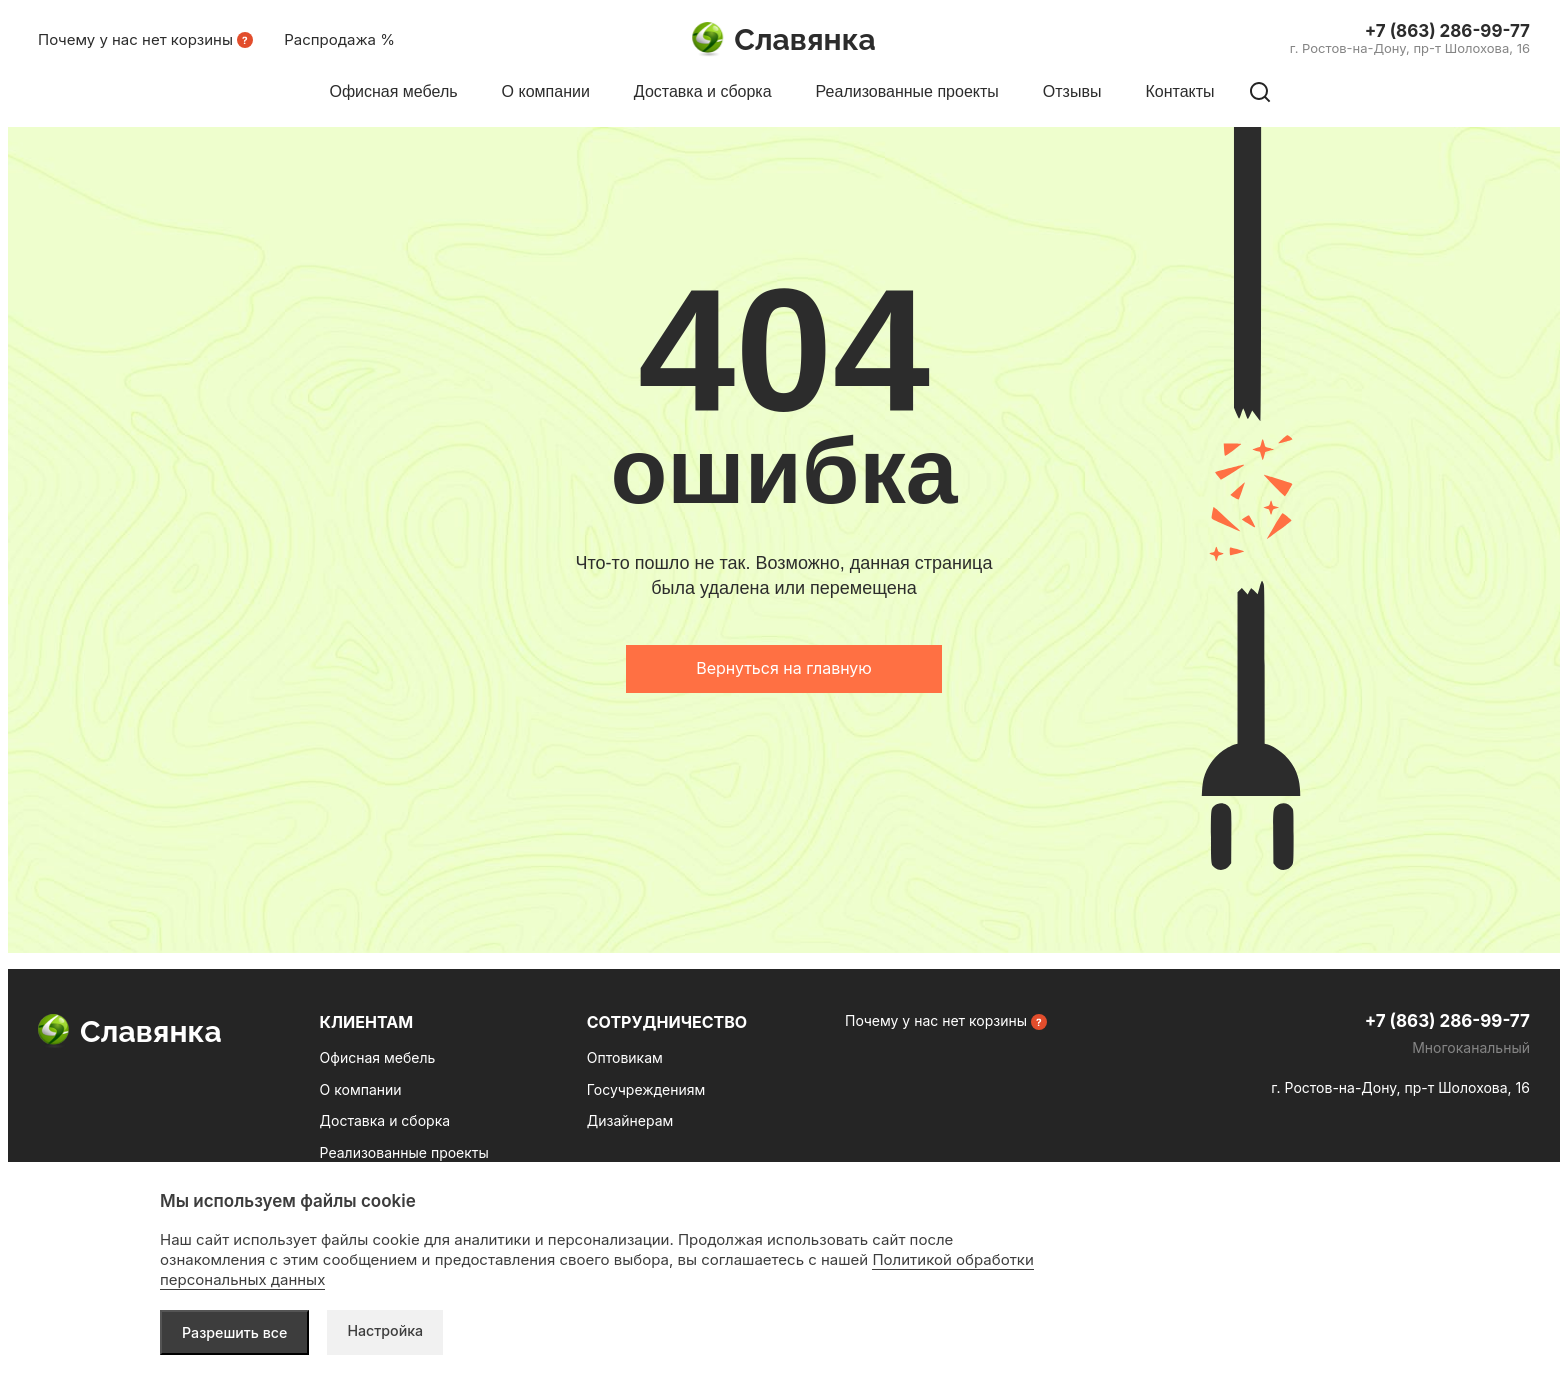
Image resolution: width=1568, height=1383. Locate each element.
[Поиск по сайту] (1260, 92)
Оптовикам (625, 1057)
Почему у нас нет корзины (135, 39)
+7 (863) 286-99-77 (1447, 31)
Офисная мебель (378, 1057)
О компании (361, 1089)
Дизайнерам (630, 1120)
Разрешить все (237, 1331)
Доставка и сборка (385, 1120)
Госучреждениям (646, 1089)
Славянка (784, 40)
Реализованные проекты (404, 1152)
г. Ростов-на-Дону (1410, 48)
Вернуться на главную (784, 668)
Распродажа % (339, 39)
